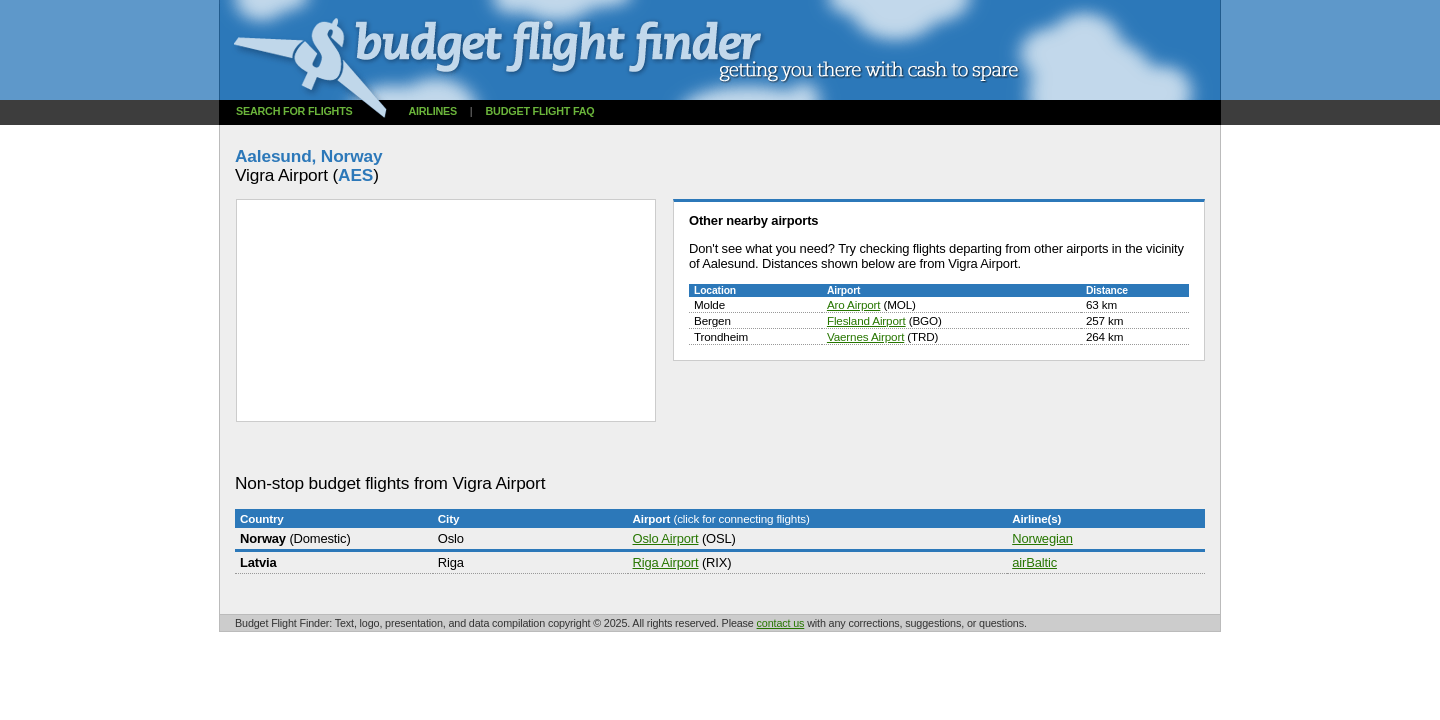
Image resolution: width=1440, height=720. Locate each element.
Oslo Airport (666, 538)
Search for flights (294, 111)
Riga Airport (666, 562)
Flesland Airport (866, 320)
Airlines (432, 111)
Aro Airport (853, 304)
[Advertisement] (599, 448)
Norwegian (1042, 538)
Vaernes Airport (865, 336)
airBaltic (1034, 562)
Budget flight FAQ (540, 111)
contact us (781, 623)
